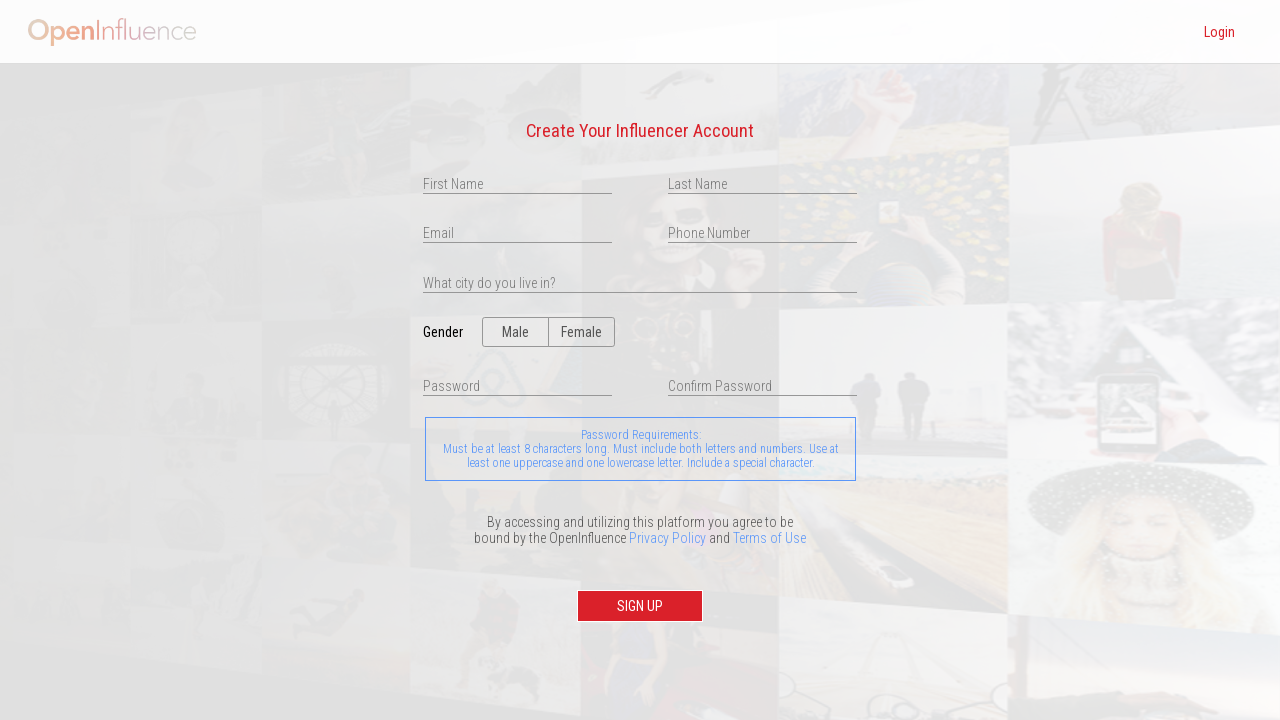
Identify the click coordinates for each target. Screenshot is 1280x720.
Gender (433, 332)
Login (1219, 32)
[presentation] (640, 283)
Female (581, 332)
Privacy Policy (667, 538)
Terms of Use (769, 538)
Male (515, 332)
